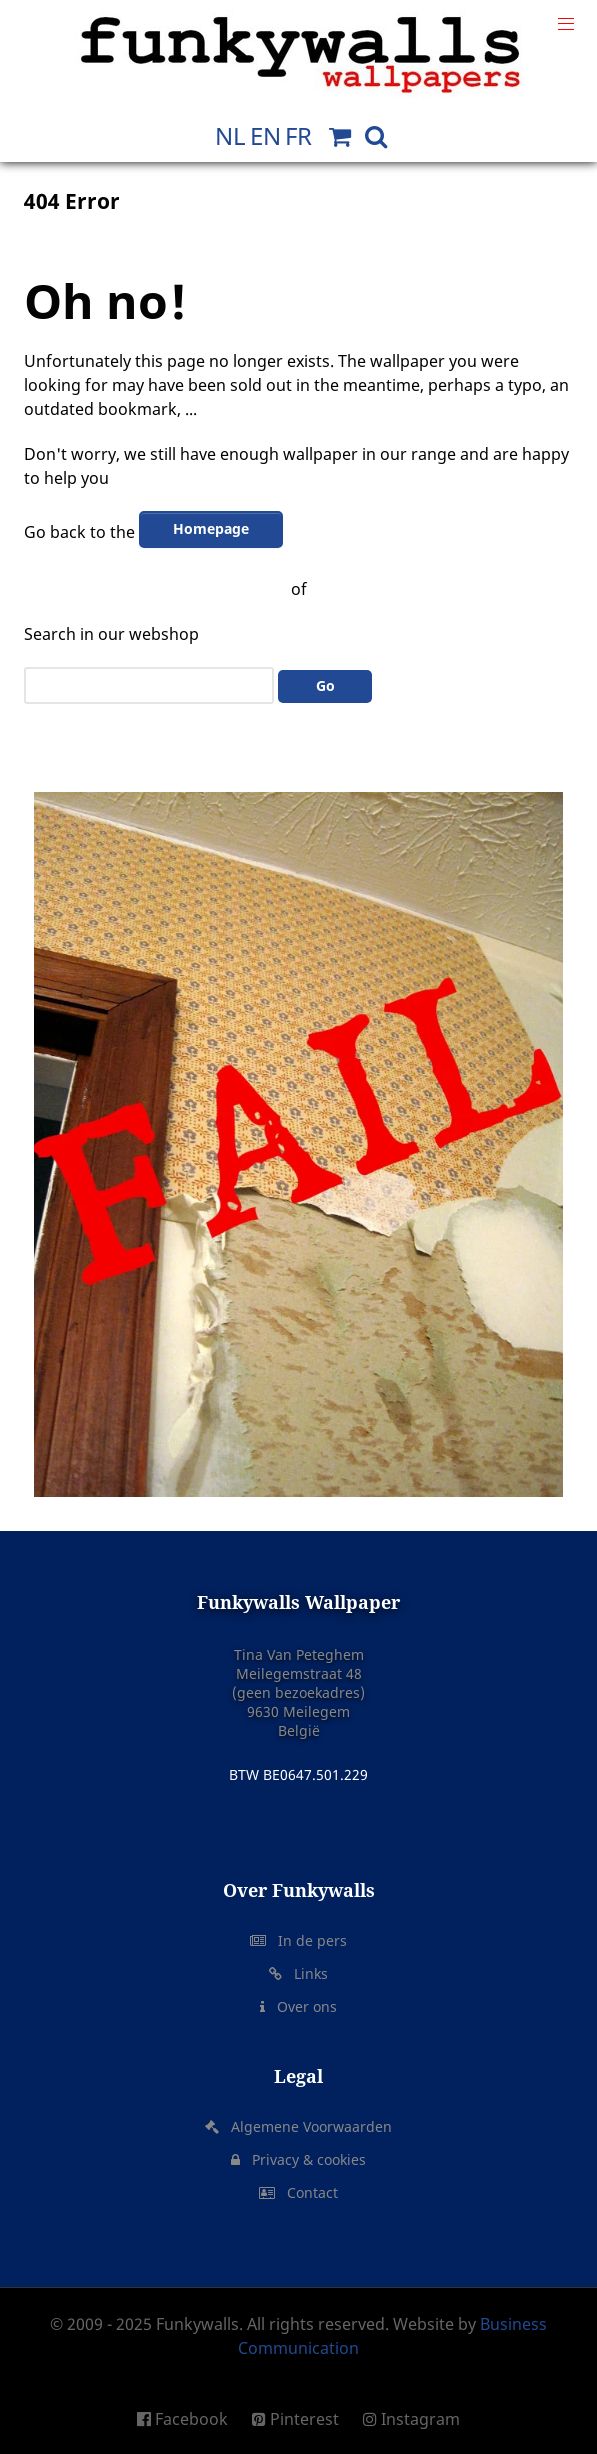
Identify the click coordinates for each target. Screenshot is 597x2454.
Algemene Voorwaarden (307, 2126)
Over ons (303, 2006)
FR (298, 135)
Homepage (211, 528)
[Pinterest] (297, 2419)
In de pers (308, 1940)
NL (230, 135)
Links (307, 1973)
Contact (308, 2192)
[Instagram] (406, 2419)
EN (265, 135)
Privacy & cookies (305, 2159)
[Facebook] (189, 2419)
